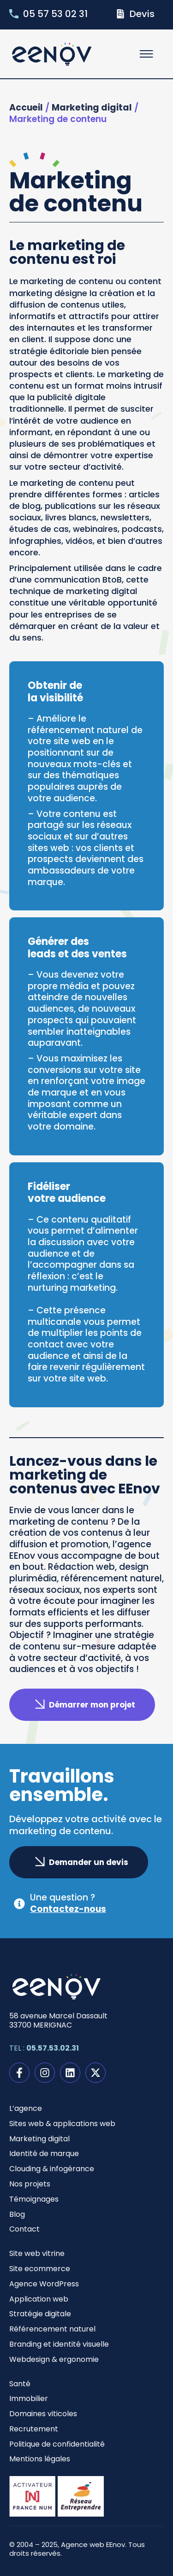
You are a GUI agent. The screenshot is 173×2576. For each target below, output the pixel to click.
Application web (38, 2299)
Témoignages (34, 2199)
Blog (17, 2214)
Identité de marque (44, 2153)
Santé (19, 2383)
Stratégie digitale (40, 2313)
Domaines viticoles (43, 2413)
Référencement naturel (52, 2329)
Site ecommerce (39, 2268)
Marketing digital (92, 107)
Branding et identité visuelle (59, 2344)
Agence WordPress (44, 2284)
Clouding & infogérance (51, 2168)
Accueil (26, 107)
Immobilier (28, 2398)
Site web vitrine (37, 2253)
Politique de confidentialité (57, 2444)
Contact (24, 2229)
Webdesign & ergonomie (54, 2359)
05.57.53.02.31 (52, 2048)
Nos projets (29, 2184)
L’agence (25, 2108)
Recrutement (33, 2429)
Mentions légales (39, 2459)
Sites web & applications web (62, 2123)
